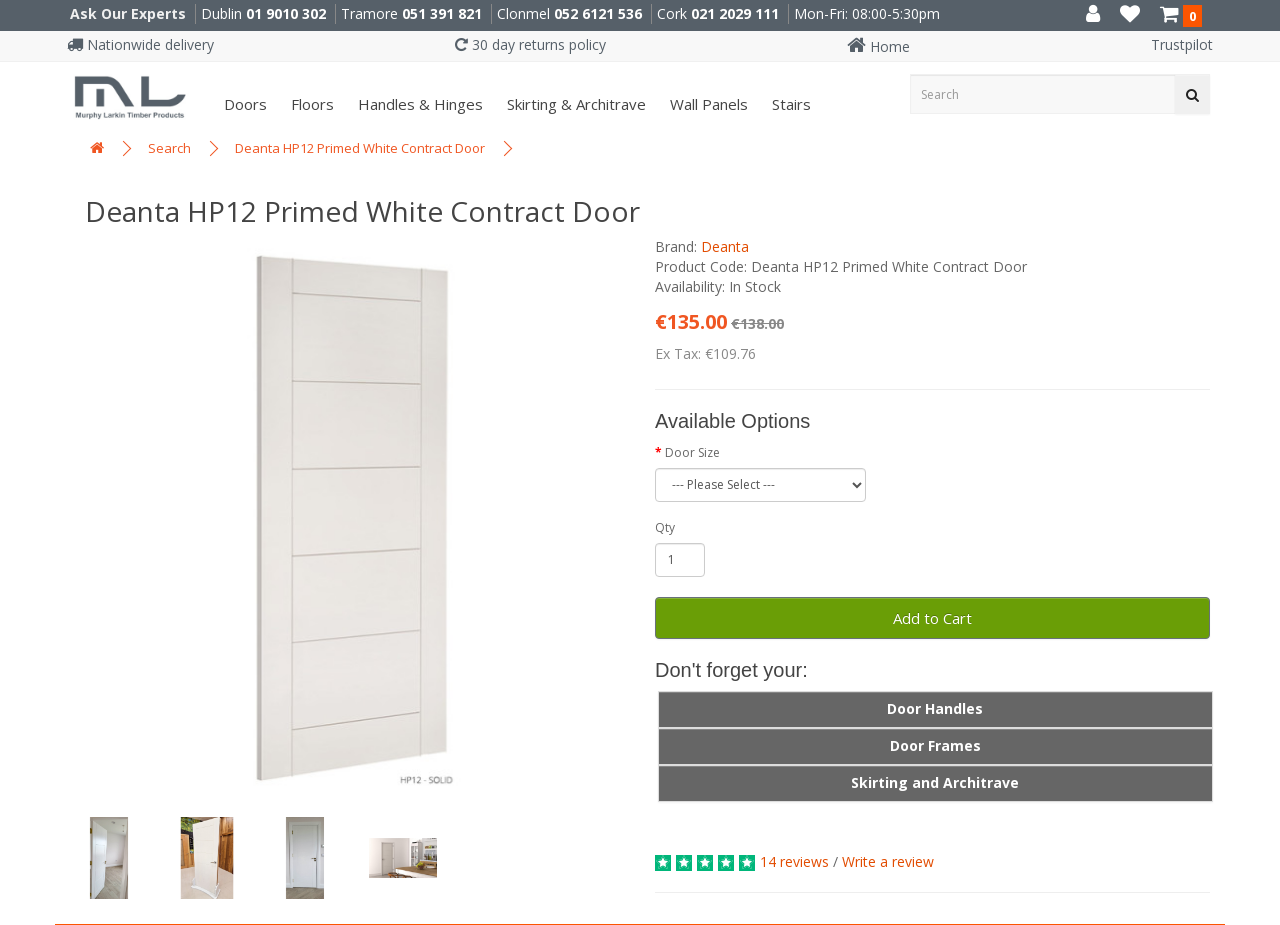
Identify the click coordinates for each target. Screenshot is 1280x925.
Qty (665, 527)
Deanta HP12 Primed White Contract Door (360, 148)
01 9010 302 (286, 13)
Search (169, 148)
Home (878, 46)
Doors (243, 104)
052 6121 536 (598, 13)
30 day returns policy (530, 44)
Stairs (789, 104)
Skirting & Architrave (574, 104)
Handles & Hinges (418, 104)
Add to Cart (932, 618)
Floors (310, 104)
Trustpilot (1182, 44)
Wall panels (707, 104)
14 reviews (794, 861)
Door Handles (935, 708)
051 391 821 (442, 13)
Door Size (692, 452)
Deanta (725, 246)
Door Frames (935, 745)
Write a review (888, 861)
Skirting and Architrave (935, 782)
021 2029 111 (735, 13)
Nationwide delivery (140, 44)
